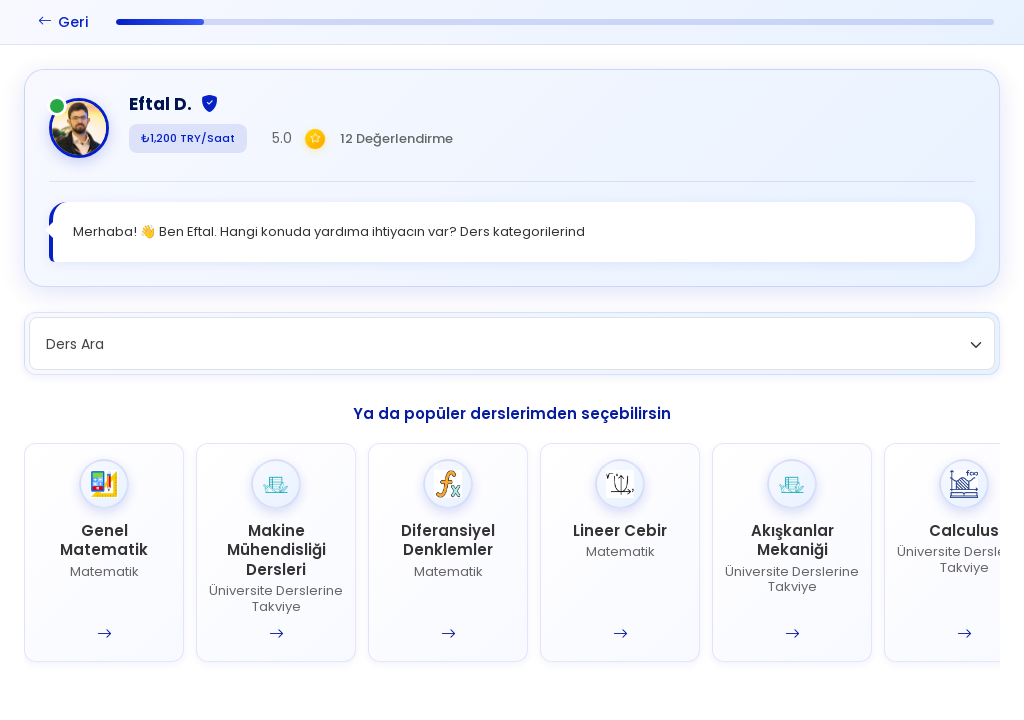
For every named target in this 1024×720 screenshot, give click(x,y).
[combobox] (512, 343)
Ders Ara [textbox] (75, 344)
